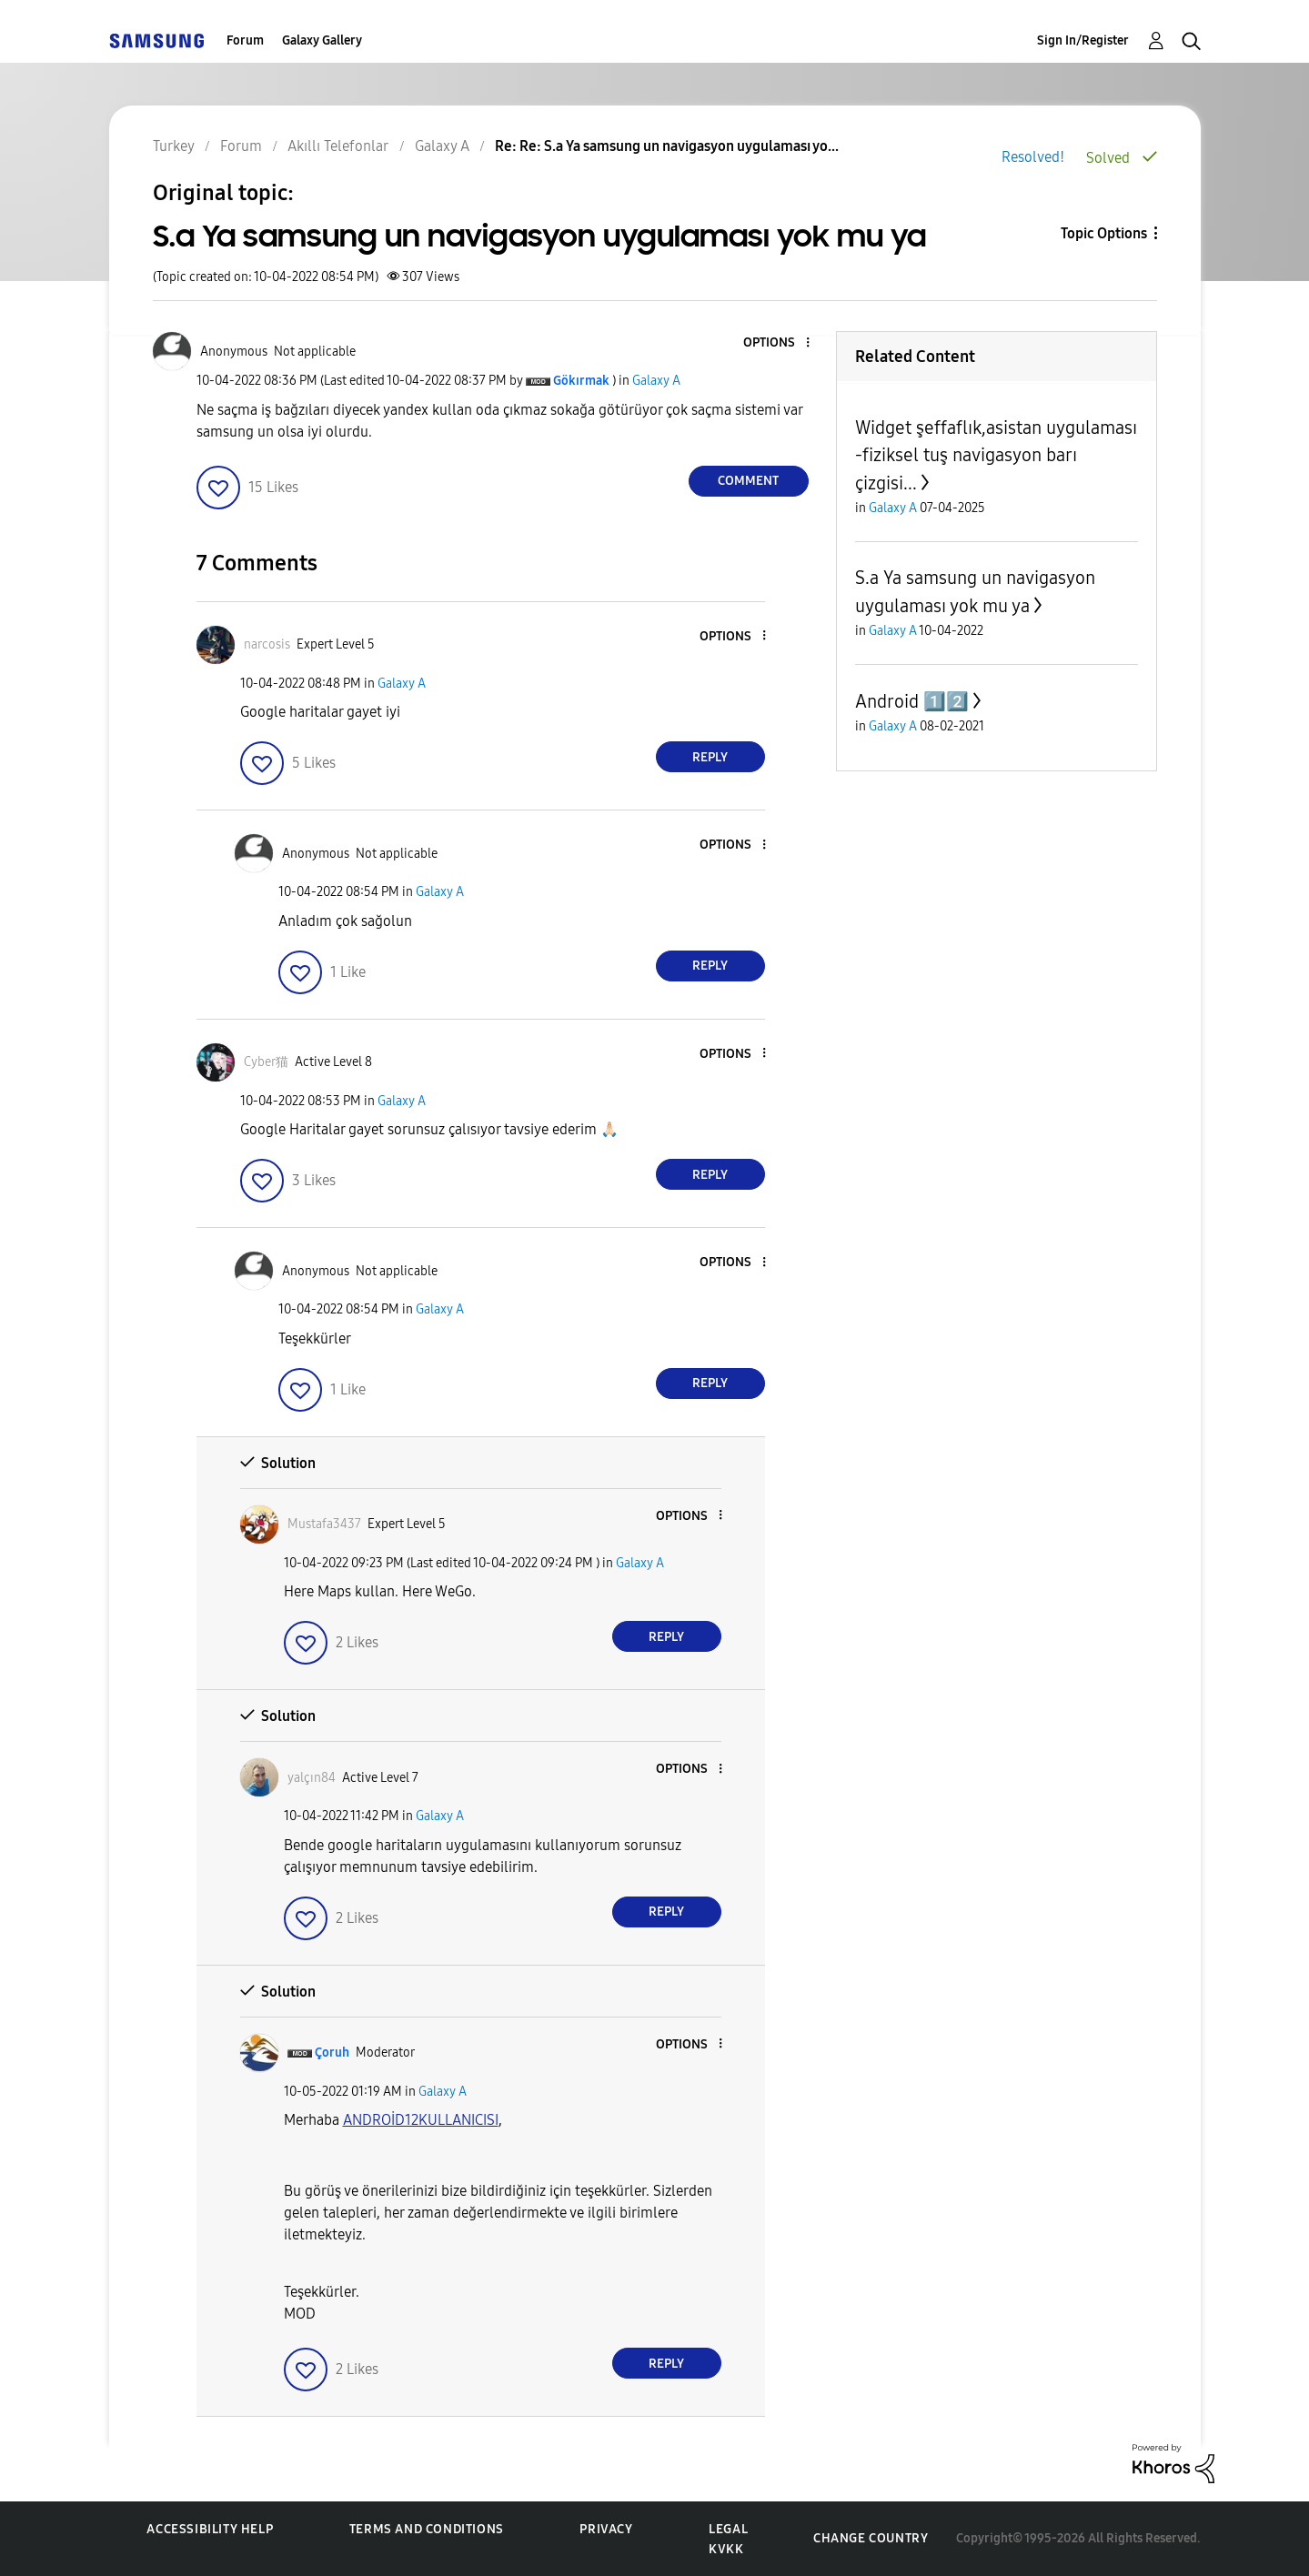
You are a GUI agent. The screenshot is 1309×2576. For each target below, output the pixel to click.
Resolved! (1033, 157)
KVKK (726, 2549)
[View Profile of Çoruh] (332, 2052)
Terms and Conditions (426, 2529)
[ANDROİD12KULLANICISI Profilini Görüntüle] (420, 2119)
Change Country (870, 2538)
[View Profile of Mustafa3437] (324, 1524)
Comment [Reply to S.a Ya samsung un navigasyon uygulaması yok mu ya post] (748, 480)
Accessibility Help (209, 2529)
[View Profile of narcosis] (267, 644)
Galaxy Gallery (322, 40)
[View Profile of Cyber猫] (266, 1062)
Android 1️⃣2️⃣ (912, 701)
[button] (777, 343)
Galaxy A (656, 380)
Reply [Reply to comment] (710, 757)
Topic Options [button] (1104, 233)
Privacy (605, 2529)
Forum (245, 40)
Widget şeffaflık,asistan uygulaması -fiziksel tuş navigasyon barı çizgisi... (996, 455)
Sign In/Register (1083, 40)
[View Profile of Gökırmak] (581, 380)
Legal (728, 2529)
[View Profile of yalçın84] (311, 1778)
